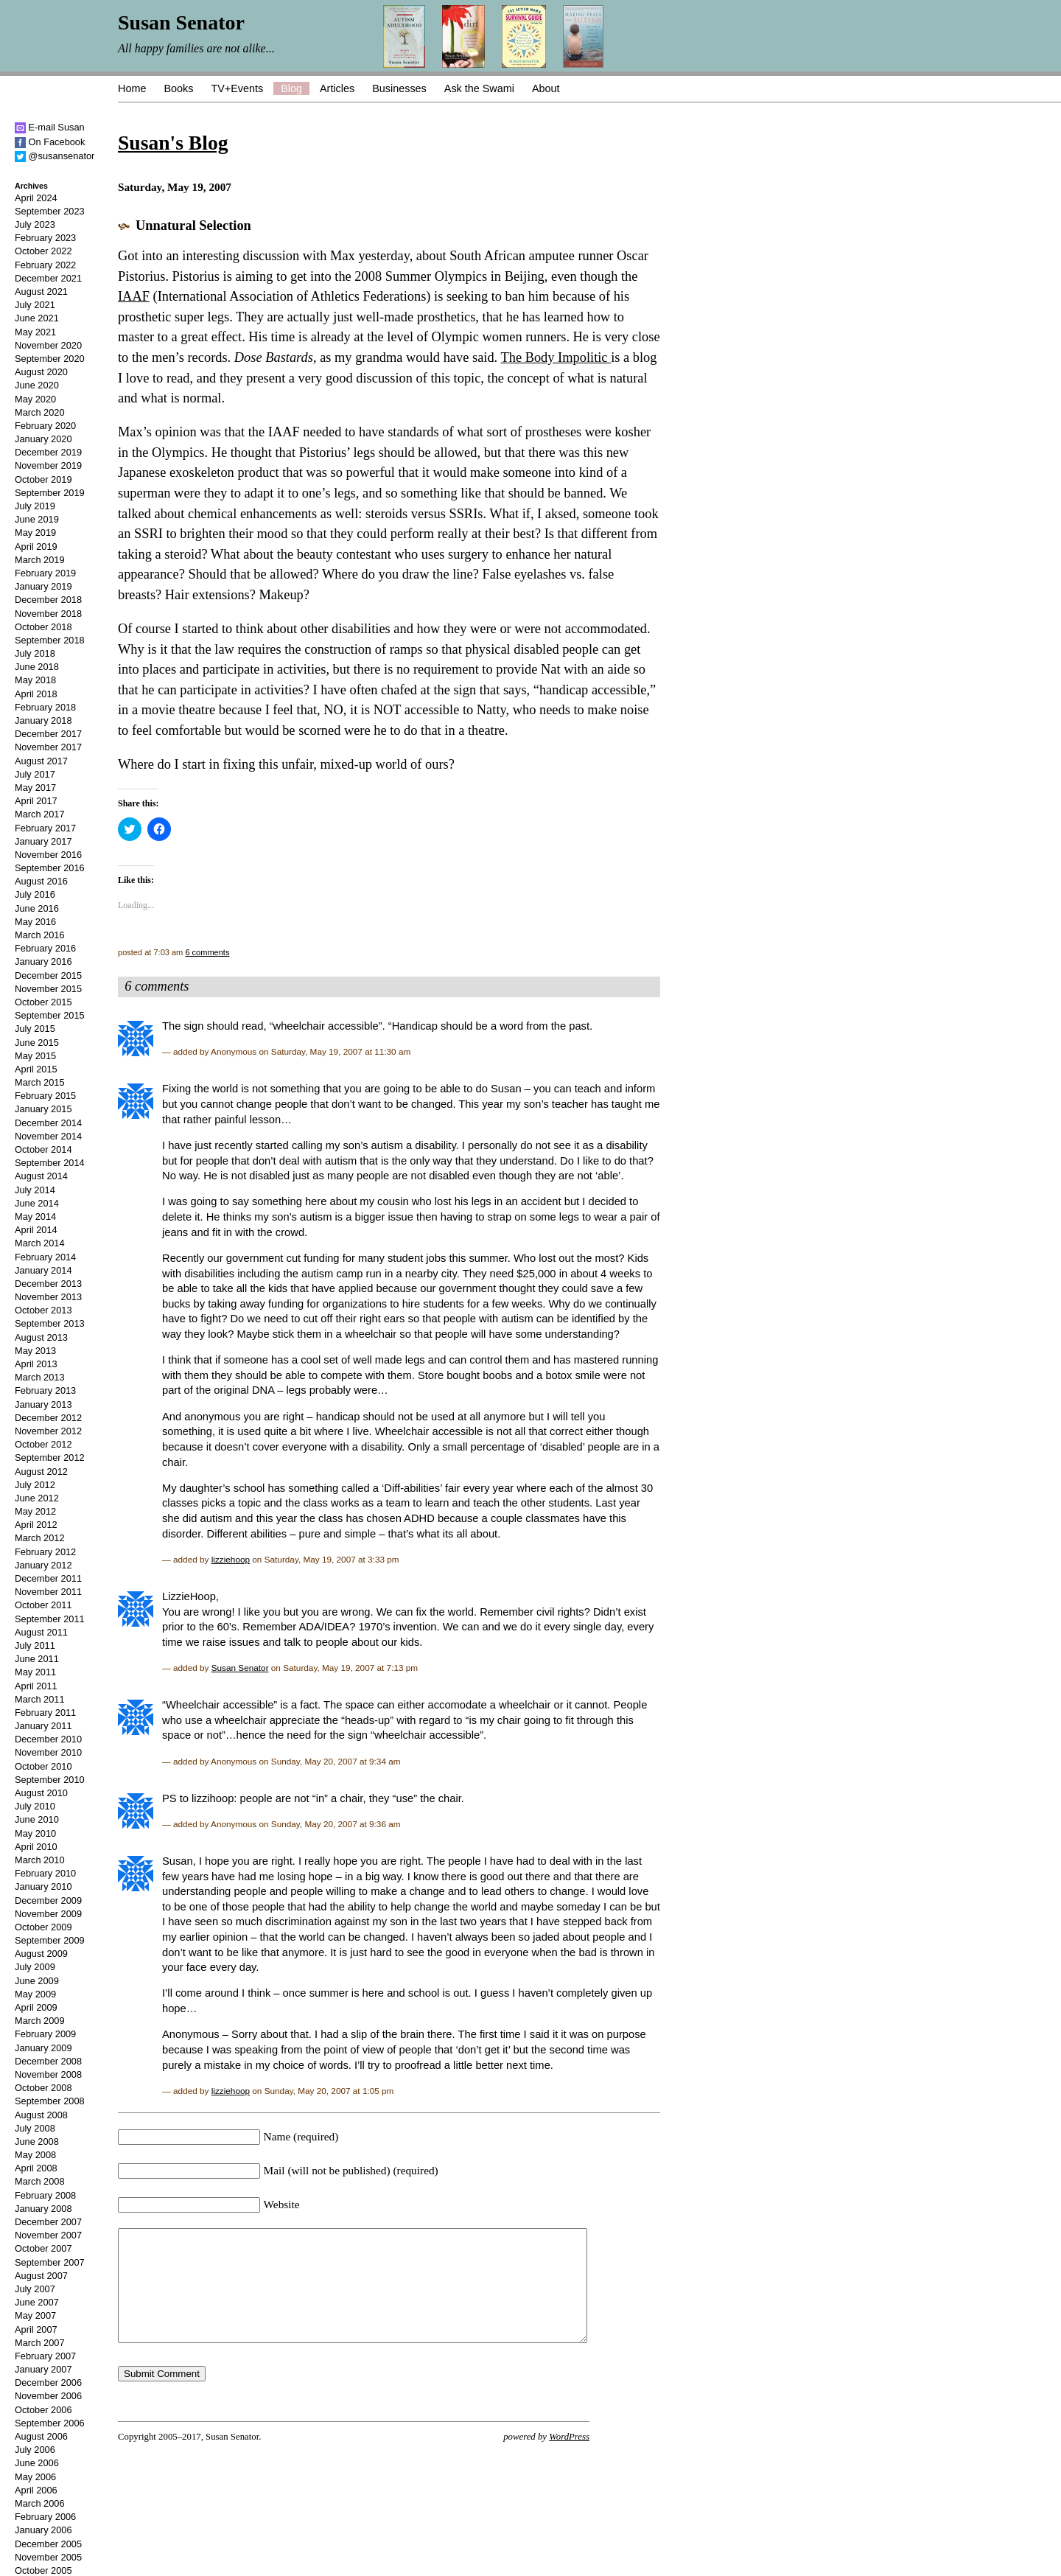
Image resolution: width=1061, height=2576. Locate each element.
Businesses (399, 88)
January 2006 (43, 2529)
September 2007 (50, 2262)
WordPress (569, 2459)
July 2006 (35, 2449)
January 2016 (43, 961)
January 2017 (43, 841)
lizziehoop (230, 1559)
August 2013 (41, 1337)
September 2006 (50, 2423)
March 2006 (40, 2503)
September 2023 (50, 211)
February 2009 (45, 2033)
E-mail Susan (50, 127)
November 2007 (48, 2235)
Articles (337, 88)
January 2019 (43, 586)
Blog (291, 88)
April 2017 (36, 800)
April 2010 (36, 1846)
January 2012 (43, 1565)
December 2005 (48, 2543)
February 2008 (45, 2195)
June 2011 (37, 1658)
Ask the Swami (479, 88)
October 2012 (43, 1444)
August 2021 (41, 291)
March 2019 (40, 559)
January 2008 (43, 2208)
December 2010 (48, 1739)
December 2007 (48, 2221)
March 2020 (40, 412)
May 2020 (35, 399)
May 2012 (35, 1511)
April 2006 (36, 2490)
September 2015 (50, 1015)
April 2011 (36, 1686)
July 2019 (35, 506)
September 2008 (50, 2100)
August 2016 (41, 881)
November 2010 (48, 1752)
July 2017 (35, 774)
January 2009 (43, 2047)
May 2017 (35, 787)
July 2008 (35, 2128)
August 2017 (41, 761)
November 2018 (48, 613)
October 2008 (43, 2087)
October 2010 (43, 1766)
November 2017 (48, 747)
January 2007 (43, 2369)
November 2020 (48, 345)
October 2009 (43, 1927)
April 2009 (36, 2007)
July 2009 (35, 1966)
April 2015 (36, 1069)
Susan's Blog (173, 142)
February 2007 (45, 2356)
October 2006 (43, 2409)
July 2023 (35, 224)
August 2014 (41, 1175)
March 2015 (40, 1082)
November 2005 (48, 2557)
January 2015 (43, 1108)
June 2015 (37, 1042)
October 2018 (43, 626)
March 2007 (40, 2342)
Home (132, 88)
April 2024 (36, 197)
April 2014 (36, 1229)
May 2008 (35, 2154)
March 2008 (40, 2181)
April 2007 (36, 2329)
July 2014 (35, 1189)
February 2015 (45, 1095)
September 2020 (50, 358)
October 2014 (43, 1149)
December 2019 (48, 452)
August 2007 (41, 2275)
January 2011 (43, 1725)
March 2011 (40, 1699)
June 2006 (37, 2462)
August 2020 (41, 371)
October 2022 (43, 250)
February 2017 (45, 828)
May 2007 (35, 2315)
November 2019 (48, 465)
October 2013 (43, 1310)
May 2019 (35, 532)
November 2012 (48, 1431)
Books (178, 88)
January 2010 (43, 1886)
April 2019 (36, 546)
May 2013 (35, 1350)
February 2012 (45, 1551)
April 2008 (36, 2168)
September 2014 (50, 1162)
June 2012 (37, 1498)
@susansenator (54, 155)
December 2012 (48, 1417)
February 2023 (45, 237)
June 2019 (37, 519)
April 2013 (36, 1363)
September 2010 (50, 1779)
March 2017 (40, 814)
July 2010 (35, 1806)
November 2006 (48, 2395)
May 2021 (35, 332)
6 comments (207, 952)
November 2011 (48, 1591)
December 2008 (48, 2061)
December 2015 (48, 975)
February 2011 (45, 1712)
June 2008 (37, 2141)
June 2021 (37, 318)
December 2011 (48, 1578)
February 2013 (45, 1390)
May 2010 (35, 1833)
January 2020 (43, 438)
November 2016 (48, 854)
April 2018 (36, 693)
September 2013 (50, 1323)
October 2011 (43, 1604)
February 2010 (45, 1873)
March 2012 (40, 1537)
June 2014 (37, 1203)
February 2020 (45, 425)
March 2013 (40, 1377)
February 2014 (45, 1257)
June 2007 (37, 2302)
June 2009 (37, 1980)
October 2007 (43, 2248)
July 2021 (35, 304)
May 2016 (35, 921)
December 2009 (48, 1900)
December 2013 (48, 1283)
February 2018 (45, 707)
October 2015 (43, 1002)
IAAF (134, 296)
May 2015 (35, 1055)
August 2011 (41, 1632)
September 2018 (50, 640)
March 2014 (40, 1243)
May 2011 (35, 1672)
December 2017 (48, 733)
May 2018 (35, 679)
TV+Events (237, 88)
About (546, 88)
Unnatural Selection (193, 225)
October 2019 (43, 479)
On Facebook (50, 141)
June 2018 (37, 666)
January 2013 (43, 1404)
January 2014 (43, 1270)
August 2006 (41, 2436)
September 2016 (50, 867)
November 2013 (48, 1296)
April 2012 (36, 1524)
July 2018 (35, 653)
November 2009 (48, 1913)
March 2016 (40, 934)
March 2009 (40, 2020)
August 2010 (41, 1792)
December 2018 (48, 599)
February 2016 (45, 948)
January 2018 (43, 720)
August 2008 (41, 2115)
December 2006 (48, 2382)
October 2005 (43, 2570)
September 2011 (50, 1618)
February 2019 (45, 573)
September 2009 (50, 1940)
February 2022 (45, 264)
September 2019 (50, 492)
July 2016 (35, 894)
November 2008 (48, 2074)
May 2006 (35, 2476)
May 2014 (35, 1216)
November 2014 (48, 1136)
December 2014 (48, 1122)
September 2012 (50, 1457)
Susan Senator (240, 1667)
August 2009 (41, 1953)
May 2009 (35, 1994)
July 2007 (35, 2288)
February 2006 (45, 2516)
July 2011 (35, 1645)
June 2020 (37, 385)
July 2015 (35, 1028)
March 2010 (40, 1859)
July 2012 (35, 1484)
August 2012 (41, 1471)
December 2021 (48, 278)
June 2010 (37, 1819)
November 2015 (48, 988)
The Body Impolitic (555, 357)
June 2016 (37, 908)
